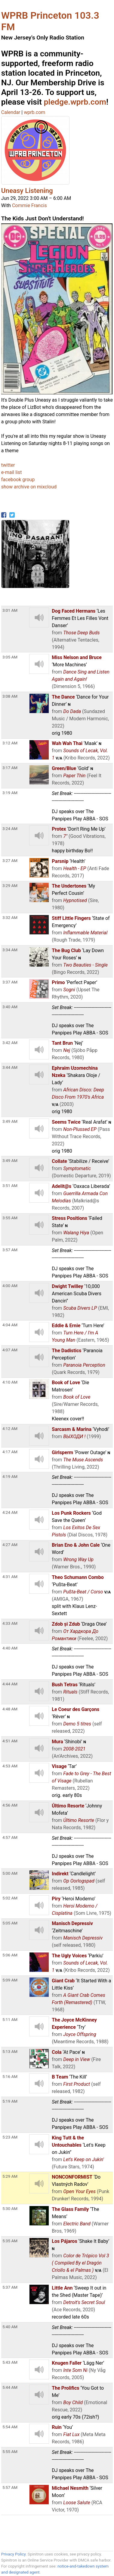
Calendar (10, 112)
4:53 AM (9, 1765)
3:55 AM (9, 1217)
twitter (8, 465)
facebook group (18, 479)
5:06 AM (9, 1955)
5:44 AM (9, 2387)
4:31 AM (9, 1576)
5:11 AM (9, 2019)
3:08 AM (9, 696)
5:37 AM (9, 2287)
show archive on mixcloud (29, 487)
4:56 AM (9, 1805)
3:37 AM (9, 982)
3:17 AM (9, 767)
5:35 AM (9, 2240)
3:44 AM (9, 1067)
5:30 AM (9, 2208)
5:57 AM (9, 2487)
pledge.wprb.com (75, 102)
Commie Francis (29, 205)
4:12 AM (9, 1428)
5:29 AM (9, 2176)
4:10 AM (9, 1382)
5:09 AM (9, 1980)
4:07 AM (9, 1349)
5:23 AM (9, 2137)
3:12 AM (9, 742)
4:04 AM (9, 1324)
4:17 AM (9, 1451)
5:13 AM (9, 2051)
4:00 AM (9, 1285)
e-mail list (11, 472)
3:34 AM (9, 949)
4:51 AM (9, 1740)
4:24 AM (9, 1512)
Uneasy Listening (27, 190)
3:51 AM (9, 1185)
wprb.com (34, 112)
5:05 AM (9, 1923)
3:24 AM (9, 828)
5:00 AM (9, 1873)
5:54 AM (9, 2426)
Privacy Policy (13, 2554)
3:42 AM (9, 1042)
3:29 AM (9, 885)
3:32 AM (9, 917)
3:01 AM (9, 610)
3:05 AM (9, 657)
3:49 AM (9, 1121)
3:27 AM (9, 860)
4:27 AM (9, 1544)
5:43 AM (9, 2362)
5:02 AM (9, 1898)
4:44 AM (9, 1683)
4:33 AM (9, 1623)
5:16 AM (9, 2076)
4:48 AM (9, 1708)
